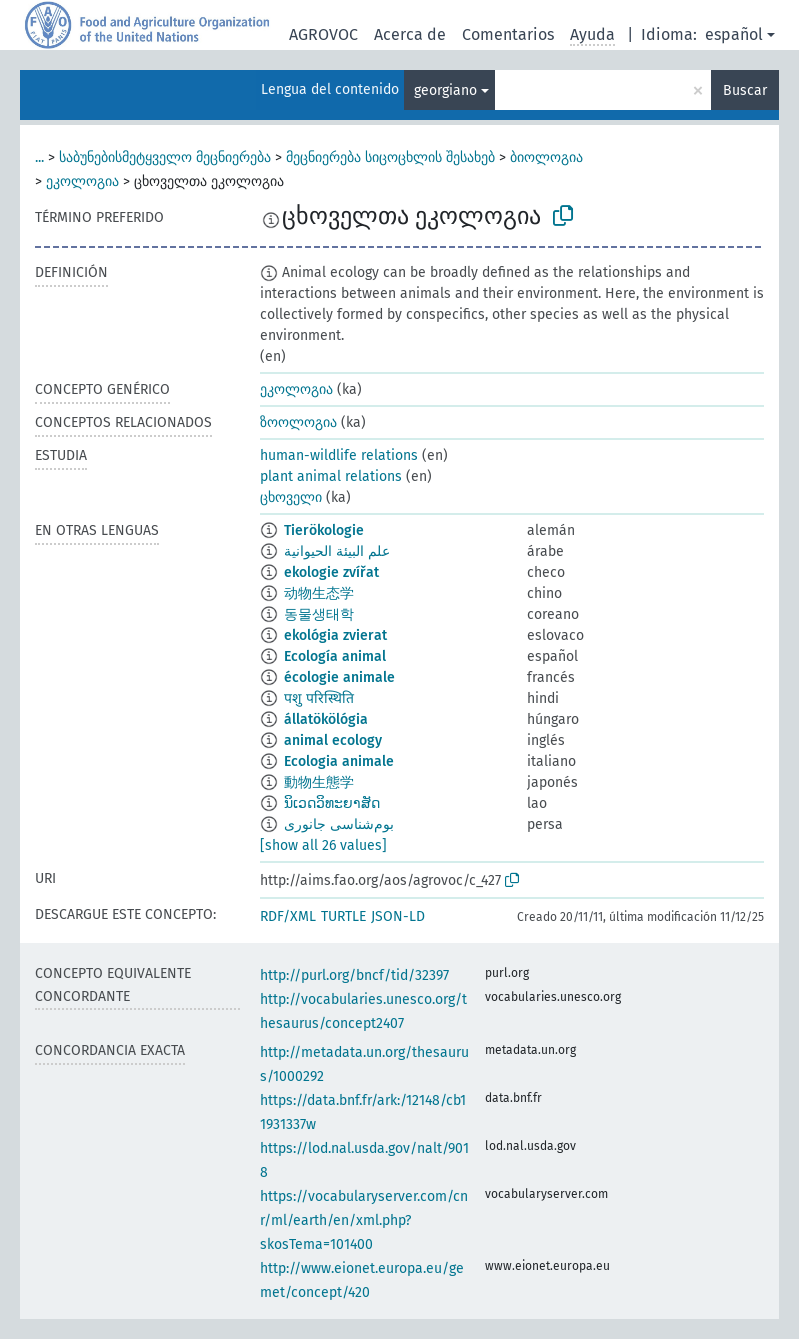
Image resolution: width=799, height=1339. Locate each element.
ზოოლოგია (298, 422)
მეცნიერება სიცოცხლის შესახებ (390, 157)
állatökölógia (326, 719)
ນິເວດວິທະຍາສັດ (332, 803)
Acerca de (410, 34)
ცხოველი (291, 497)
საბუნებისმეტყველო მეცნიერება (165, 157)
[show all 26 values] (323, 845)
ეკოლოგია (82, 181)
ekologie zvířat (331, 572)
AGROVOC (323, 34)
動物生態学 (319, 782)
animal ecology (333, 740)
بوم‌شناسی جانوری (339, 824)
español (734, 34)
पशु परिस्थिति (319, 698)
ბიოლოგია (546, 157)
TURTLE (343, 916)
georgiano (445, 90)
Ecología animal (335, 656)
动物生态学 (319, 593)
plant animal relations (331, 476)
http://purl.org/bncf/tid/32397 (354, 975)
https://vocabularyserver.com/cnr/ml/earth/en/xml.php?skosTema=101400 (364, 1220)
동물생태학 (319, 614)
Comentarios (508, 34)
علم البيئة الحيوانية (337, 551)
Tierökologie (324, 530)
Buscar (745, 90)
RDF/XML (288, 916)
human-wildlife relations (339, 455)
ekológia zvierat (335, 635)
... (39, 157)
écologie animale (339, 677)
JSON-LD (398, 916)
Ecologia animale (339, 761)
